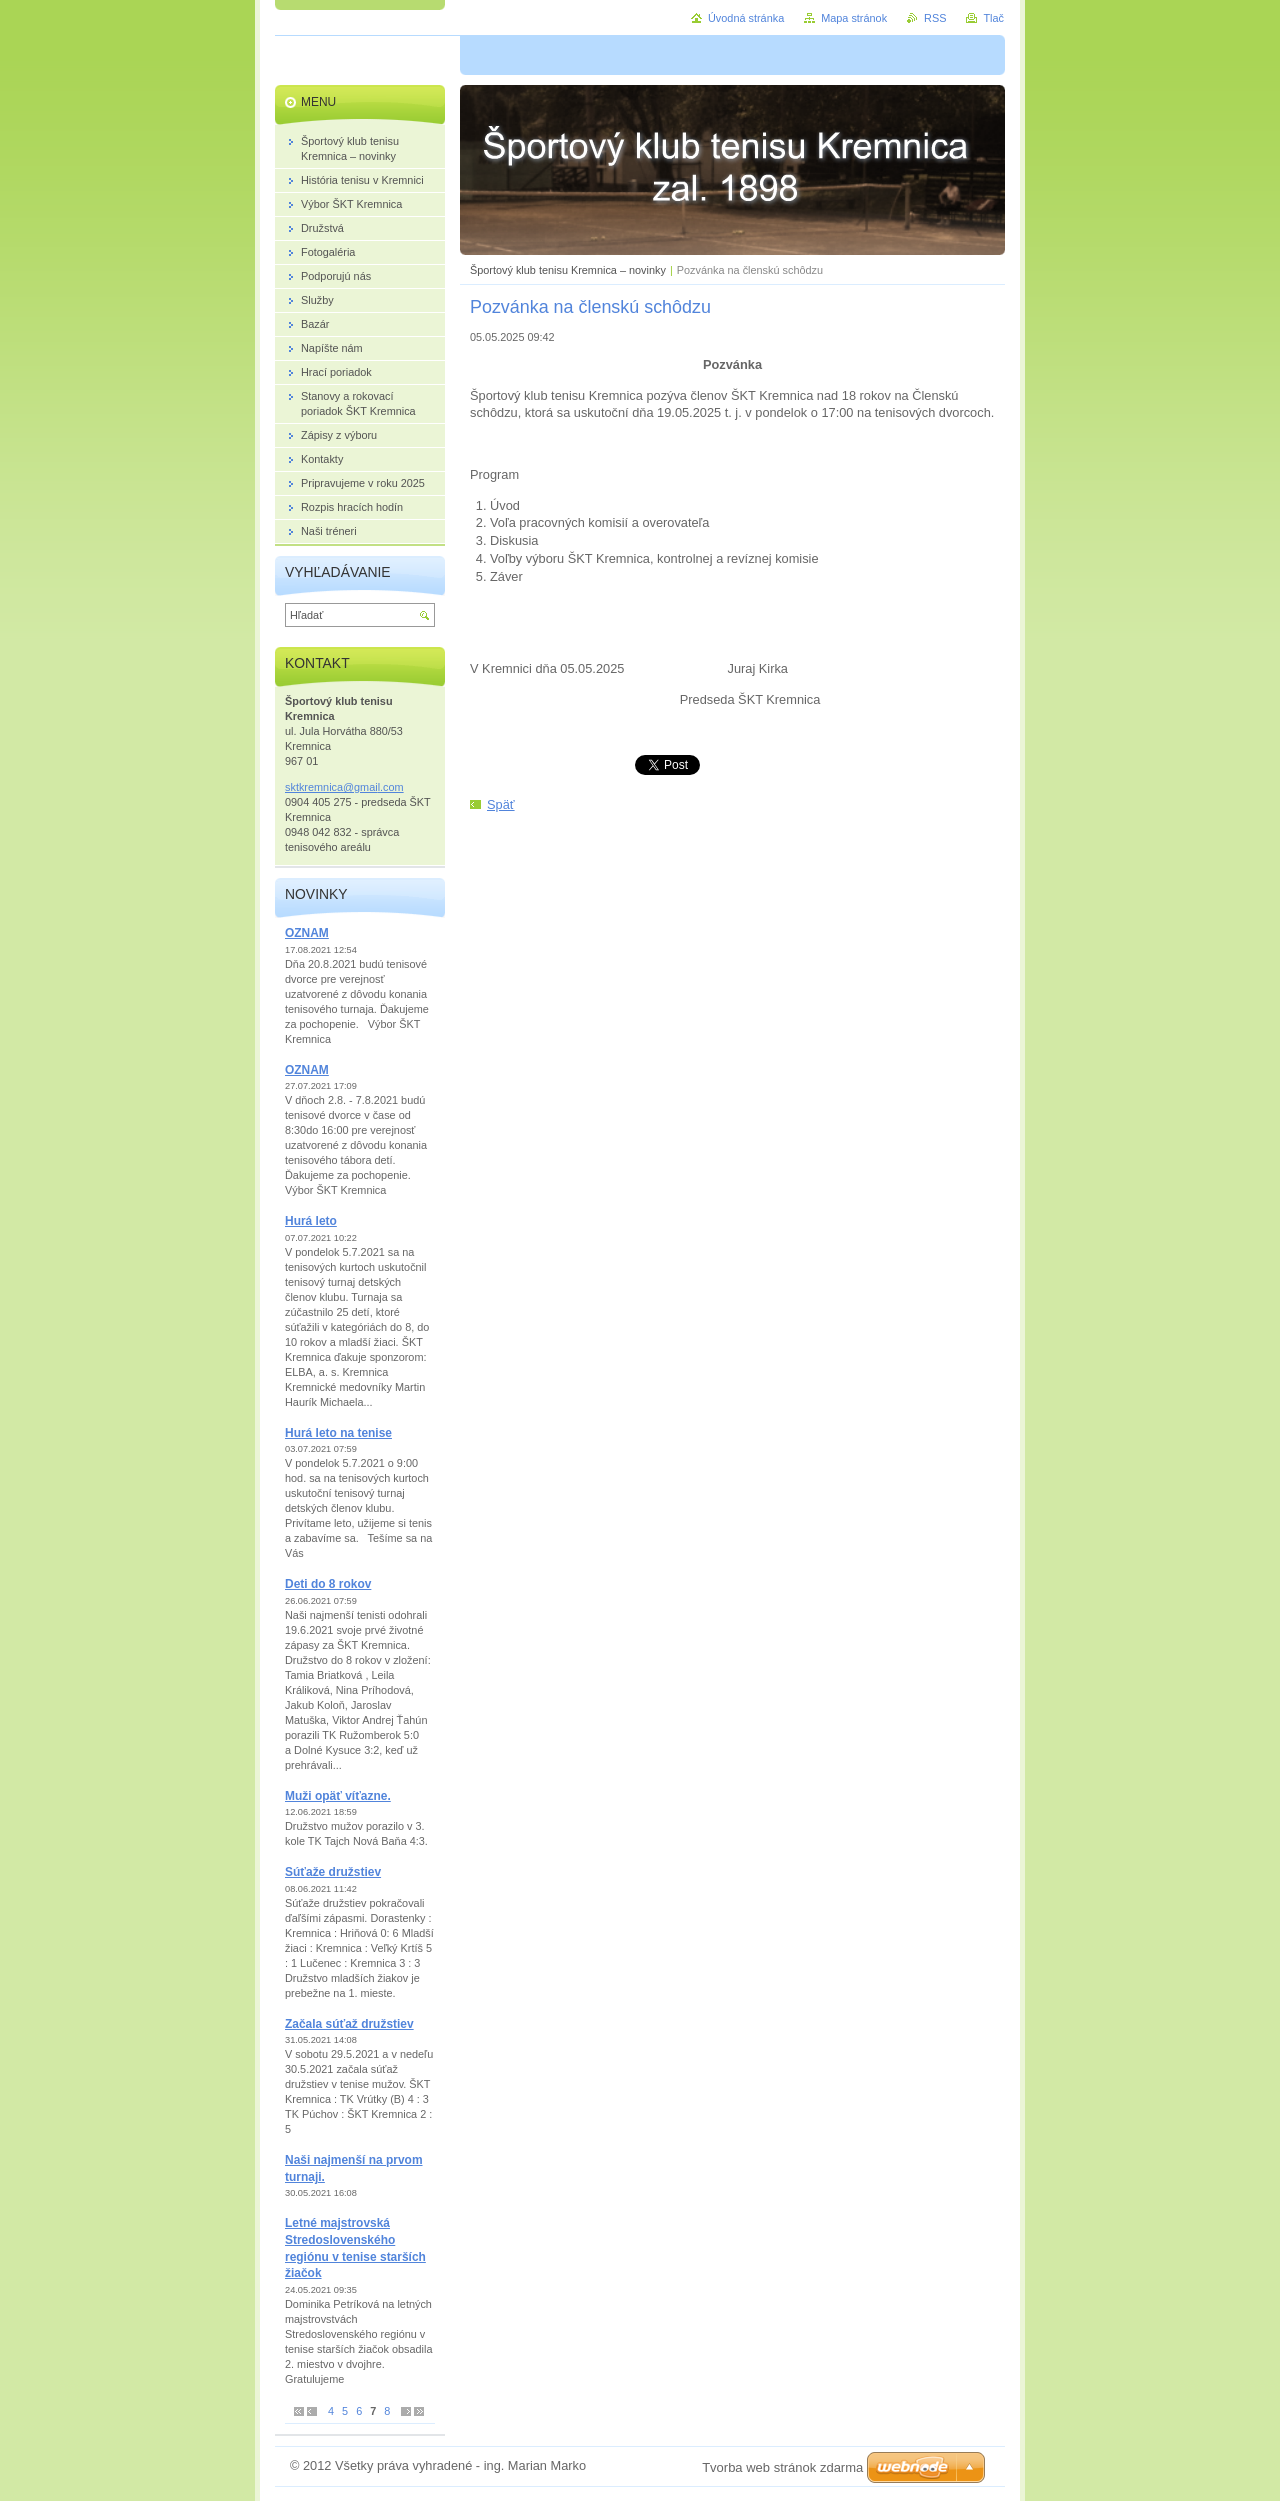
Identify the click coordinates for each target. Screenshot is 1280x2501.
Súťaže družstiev (333, 1872)
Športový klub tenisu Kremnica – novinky (568, 270)
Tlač (993, 18)
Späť (501, 804)
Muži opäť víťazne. (338, 1796)
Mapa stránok (854, 18)
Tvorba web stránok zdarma (782, 2467)
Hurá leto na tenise (338, 1433)
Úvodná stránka (746, 18)
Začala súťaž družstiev (349, 2024)
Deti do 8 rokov (328, 1584)
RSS (935, 18)
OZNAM (307, 933)
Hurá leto (311, 1221)
